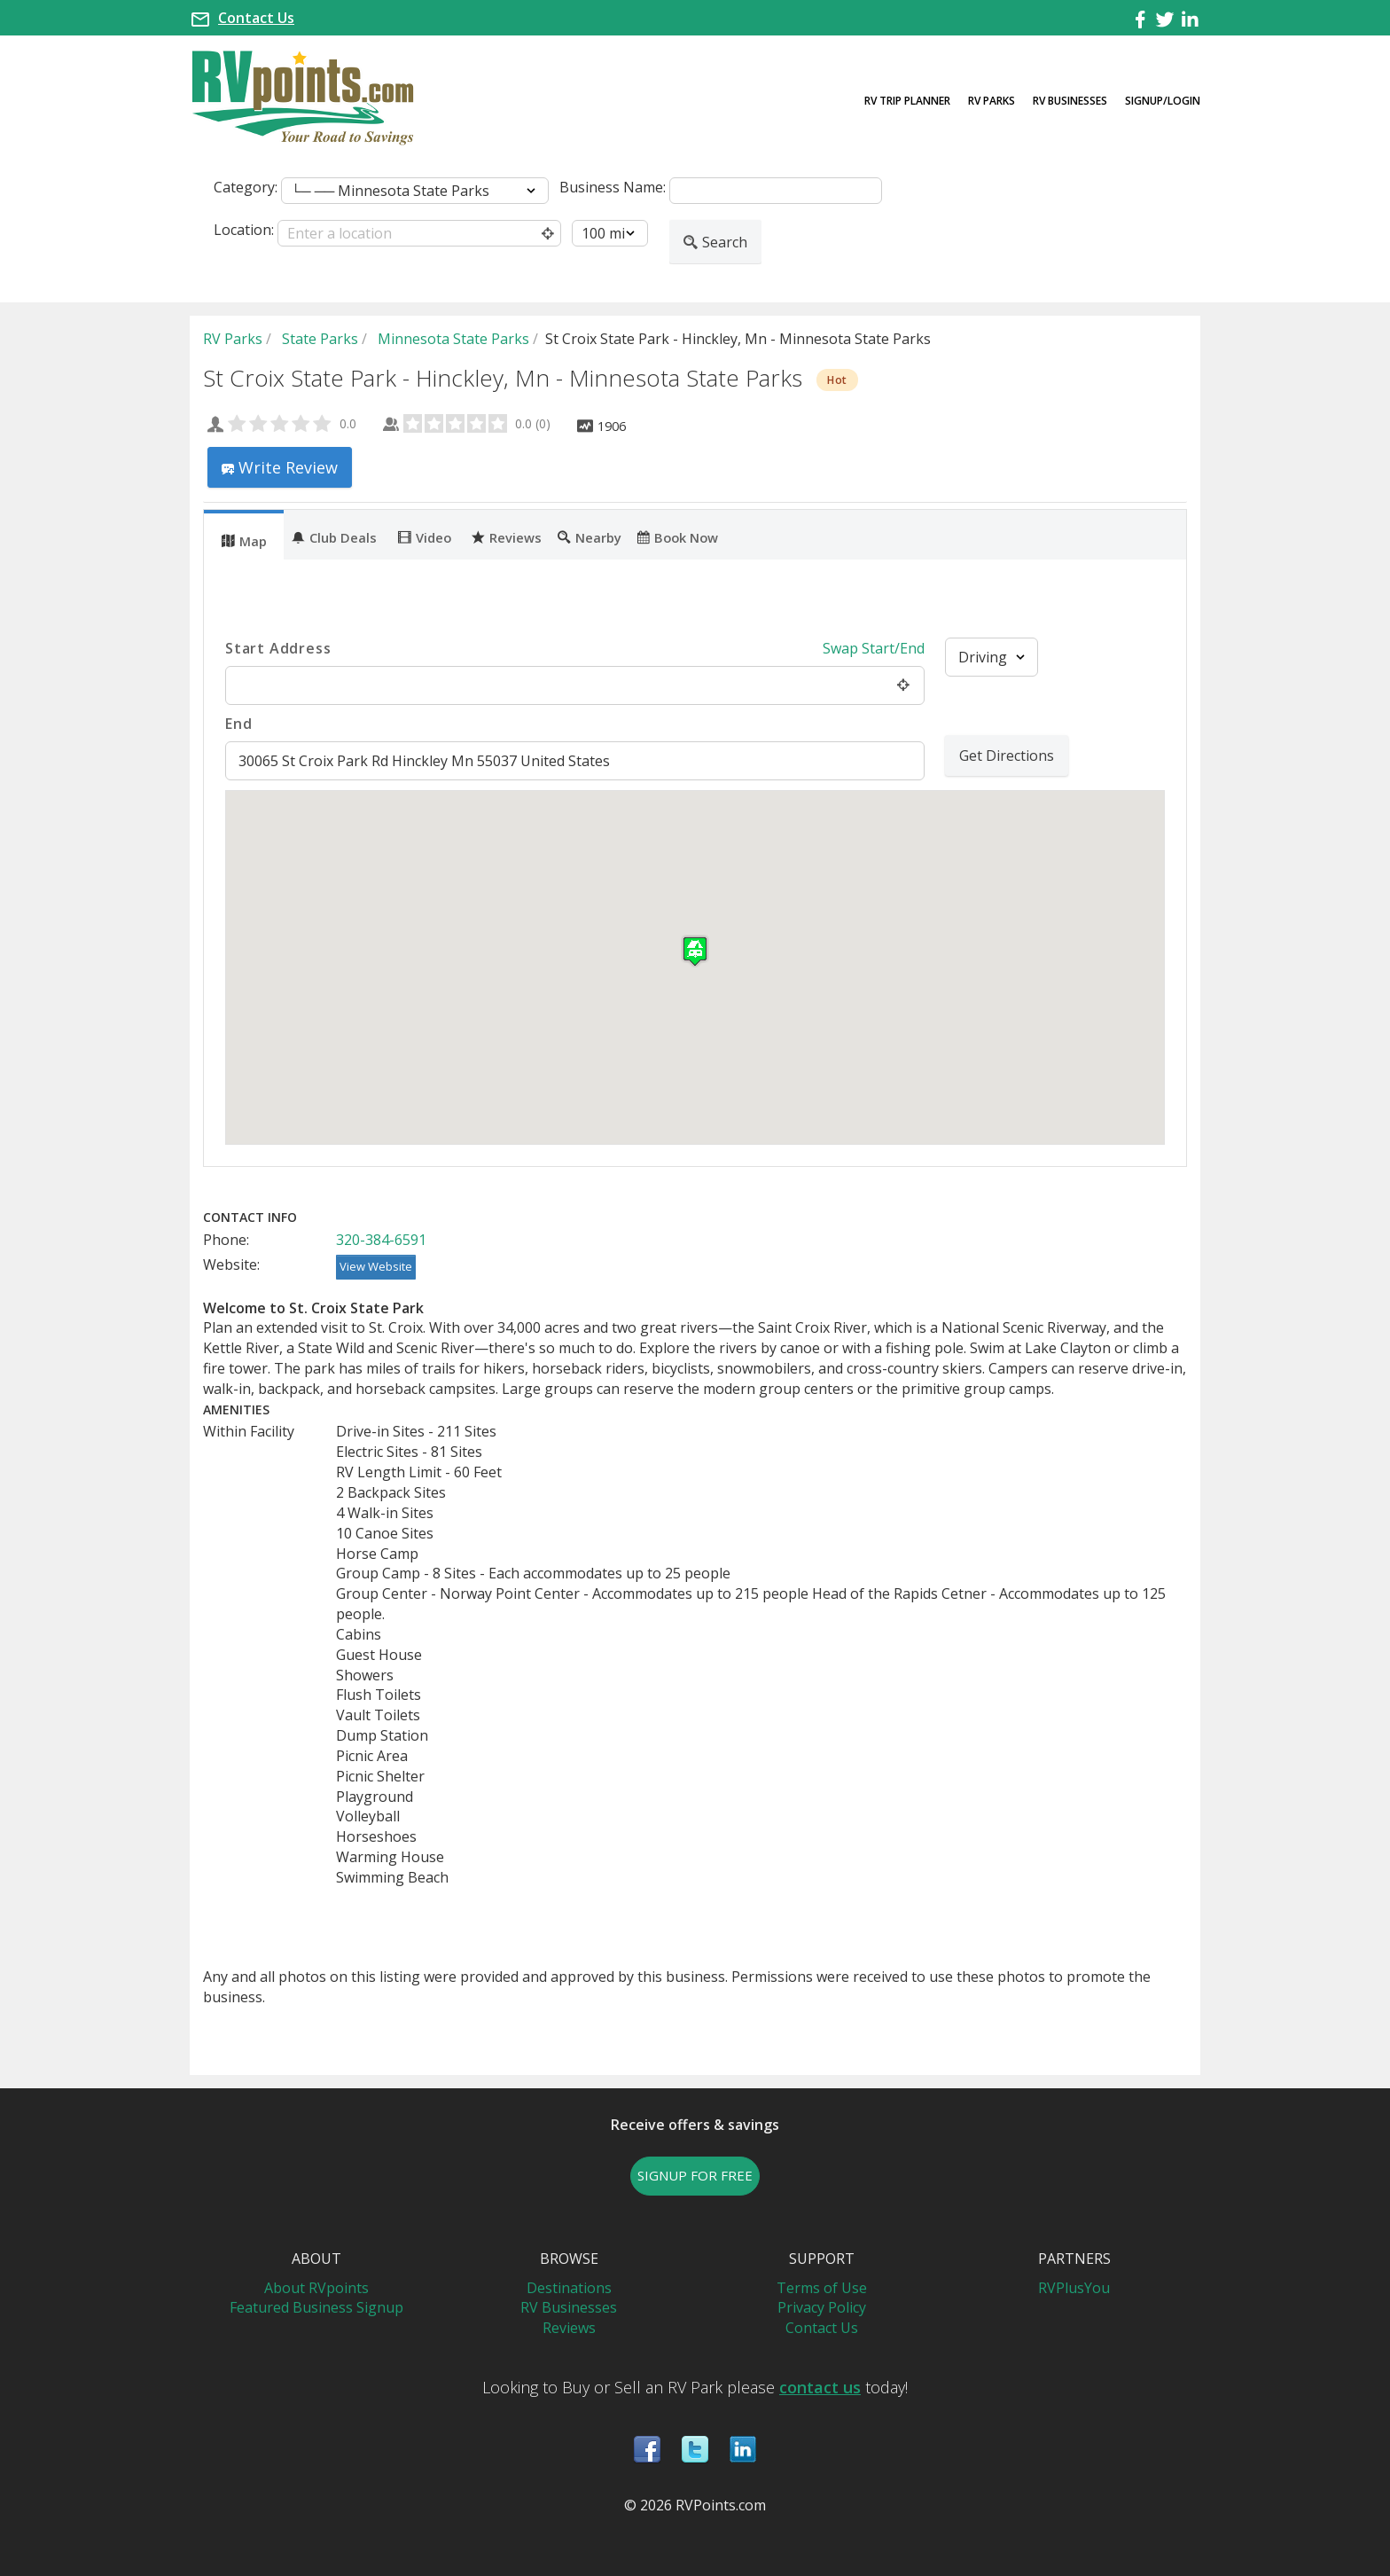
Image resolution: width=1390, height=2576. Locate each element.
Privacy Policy (821, 2307)
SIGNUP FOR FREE (695, 2175)
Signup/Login (1162, 100)
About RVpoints (316, 2288)
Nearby (589, 536)
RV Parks (991, 100)
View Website (376, 1266)
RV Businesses (1070, 100)
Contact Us (256, 17)
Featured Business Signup (316, 2307)
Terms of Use (822, 2288)
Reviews (507, 536)
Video (424, 536)
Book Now (677, 536)
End (238, 723)
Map (244, 540)
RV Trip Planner (907, 100)
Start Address (278, 648)
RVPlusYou (1074, 2288)
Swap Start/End (874, 648)
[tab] (244, 535)
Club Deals (334, 536)
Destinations (569, 2288)
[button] (695, 951)
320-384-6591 (381, 1239)
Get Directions (1006, 755)
